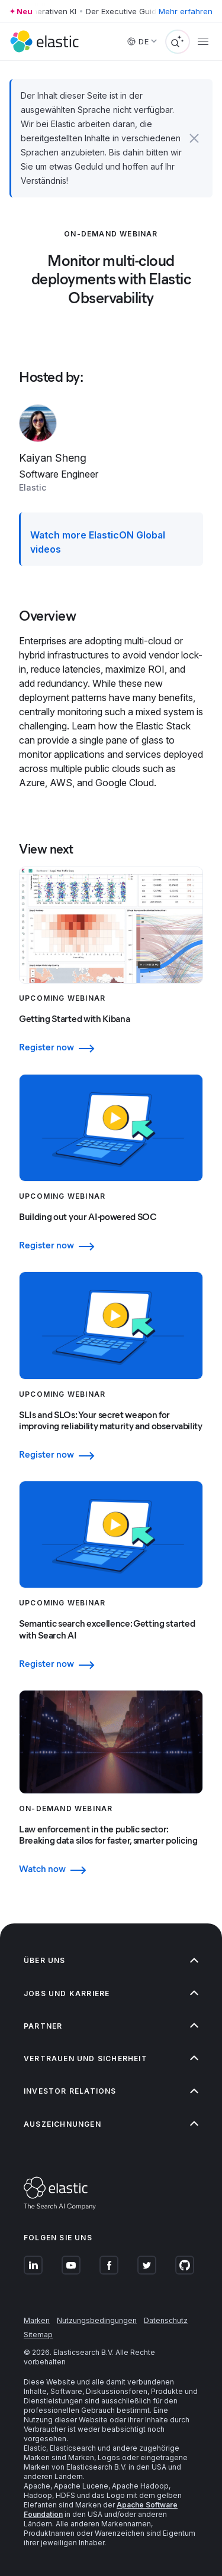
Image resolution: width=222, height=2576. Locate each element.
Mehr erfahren (186, 11)
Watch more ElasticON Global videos (97, 542)
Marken (37, 2320)
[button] (194, 138)
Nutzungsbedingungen (97, 2320)
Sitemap (38, 2334)
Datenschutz (166, 2320)
